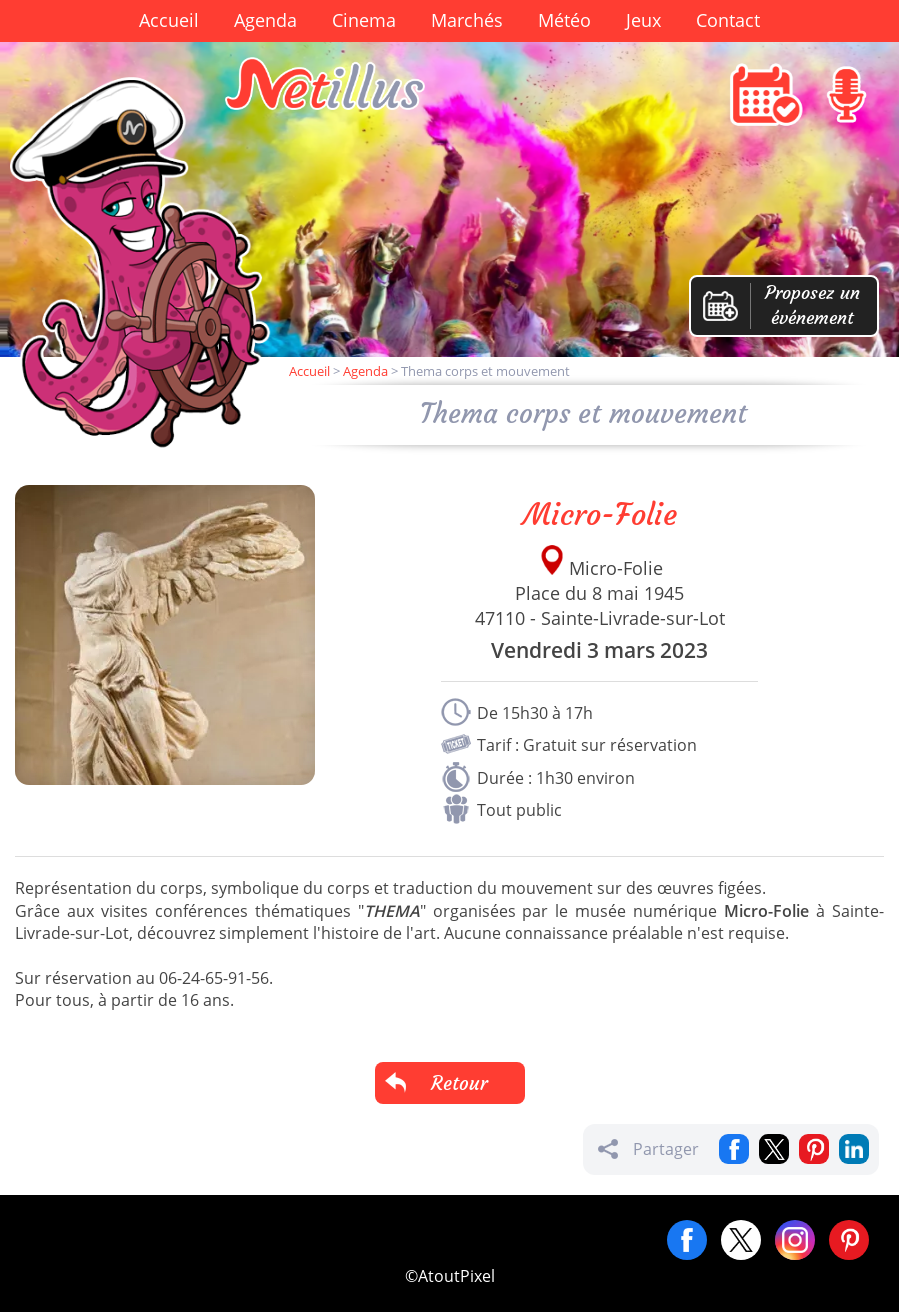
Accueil (169, 20)
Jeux (643, 20)
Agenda (265, 20)
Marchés (467, 20)
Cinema (364, 20)
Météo (564, 20)
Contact (728, 20)
